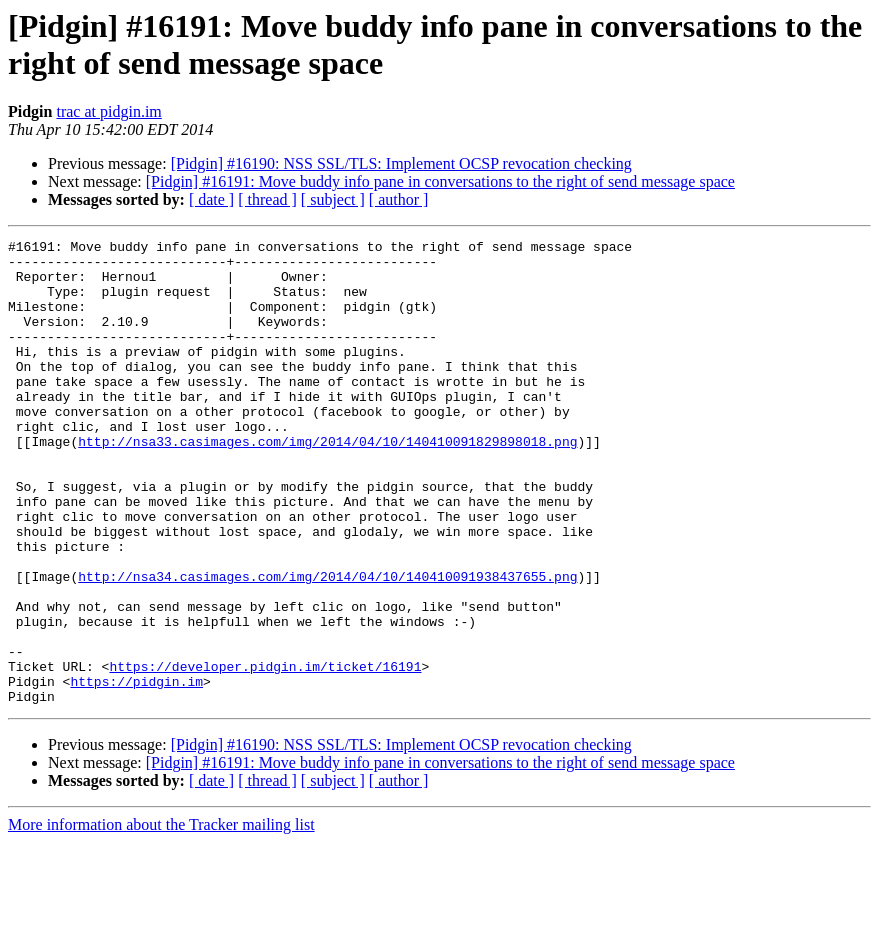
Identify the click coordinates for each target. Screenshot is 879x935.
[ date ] (211, 199)
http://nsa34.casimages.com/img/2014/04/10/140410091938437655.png (327, 645)
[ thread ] (267, 199)
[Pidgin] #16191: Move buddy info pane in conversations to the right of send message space (440, 181)
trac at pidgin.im (108, 111)
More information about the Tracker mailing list (161, 917)
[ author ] (399, 199)
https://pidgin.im (136, 771)
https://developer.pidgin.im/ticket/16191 (265, 753)
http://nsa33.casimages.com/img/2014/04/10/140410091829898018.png (327, 483)
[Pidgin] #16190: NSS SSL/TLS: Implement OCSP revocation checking (401, 163)
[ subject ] (333, 199)
